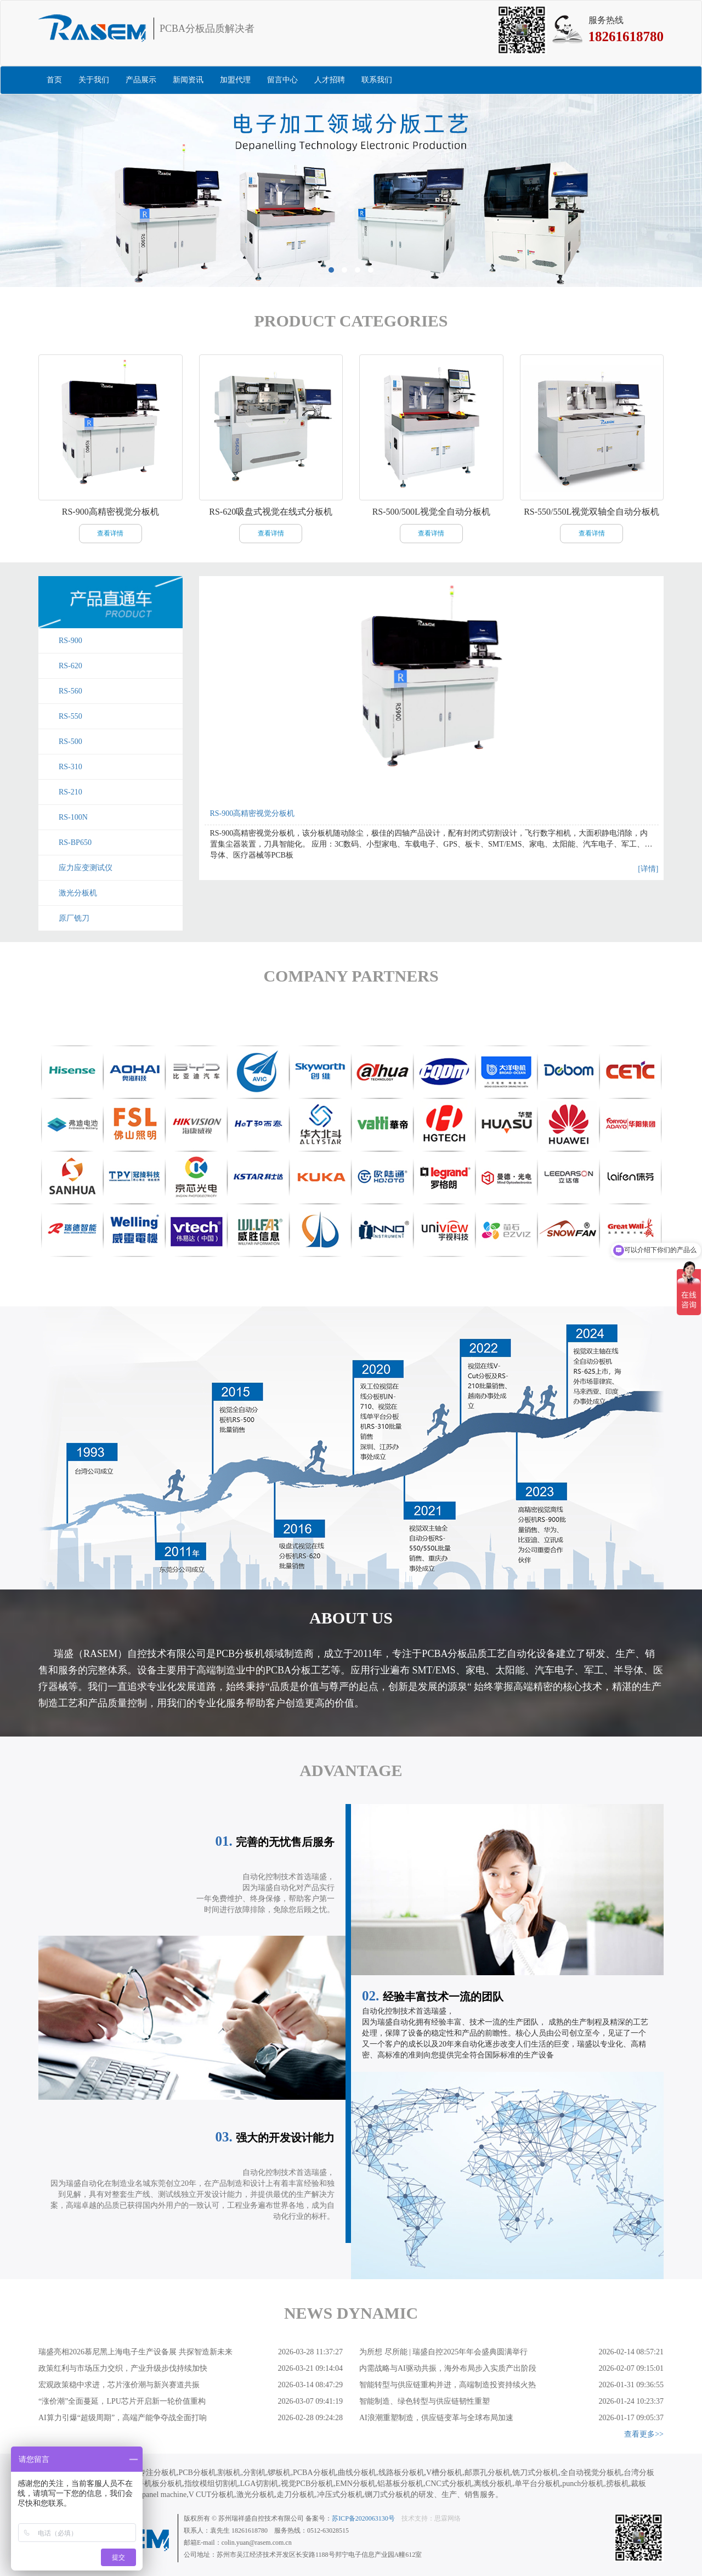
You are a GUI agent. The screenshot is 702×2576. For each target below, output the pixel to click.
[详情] (648, 869)
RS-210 (70, 792)
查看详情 (110, 533)
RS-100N (73, 817)
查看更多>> (644, 2434)
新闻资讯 (188, 80)
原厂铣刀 (74, 918)
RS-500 (70, 741)
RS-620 (70, 666)
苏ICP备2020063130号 (363, 2518)
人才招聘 (329, 80)
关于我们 (93, 80)
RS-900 (70, 640)
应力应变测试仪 (85, 868)
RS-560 (70, 691)
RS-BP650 (75, 842)
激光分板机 (78, 893)
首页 (54, 80)
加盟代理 (235, 80)
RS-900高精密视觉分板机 (252, 813)
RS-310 (70, 767)
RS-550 (70, 716)
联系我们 (376, 80)
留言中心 (282, 80)
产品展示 (141, 80)
